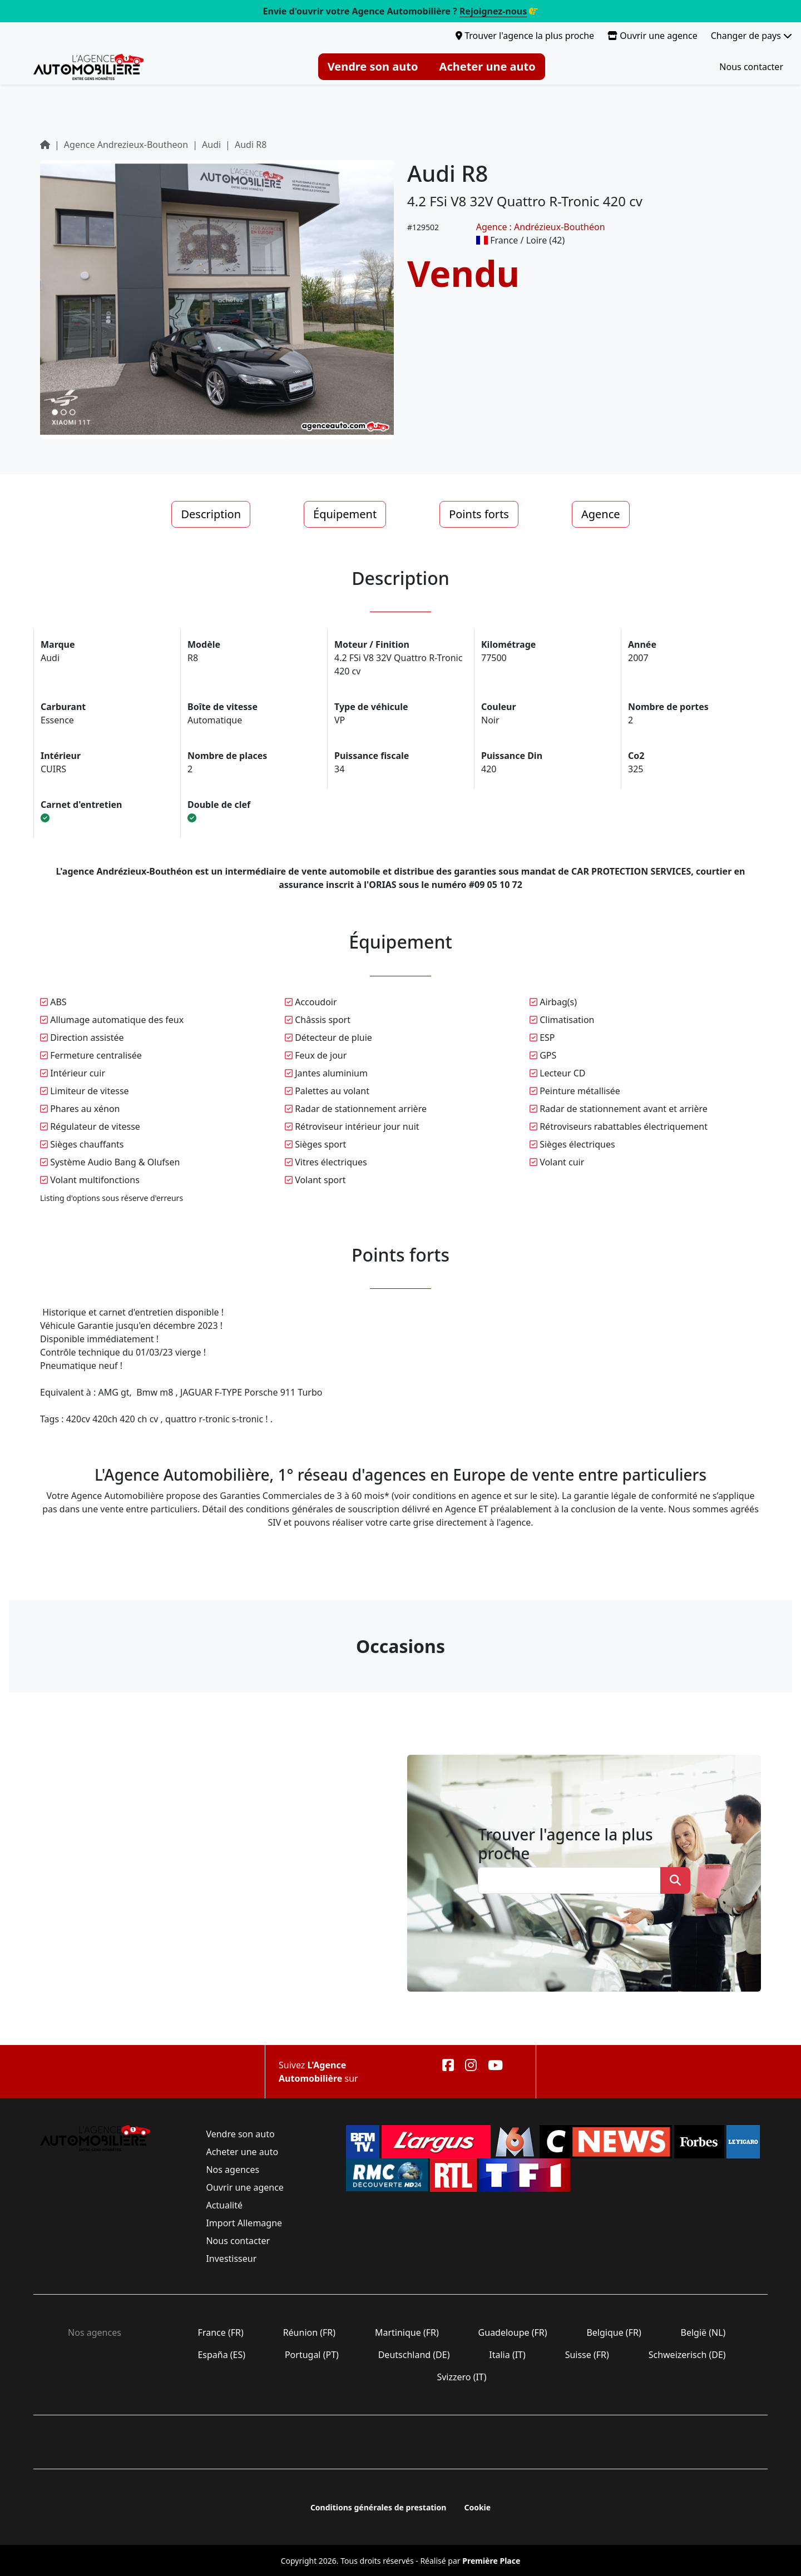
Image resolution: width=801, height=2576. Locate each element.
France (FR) (220, 2332)
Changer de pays (751, 35)
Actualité (224, 2205)
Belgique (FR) (614, 2332)
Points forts (479, 514)
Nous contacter (751, 67)
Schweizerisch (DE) (687, 2355)
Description (211, 514)
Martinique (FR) (407, 2332)
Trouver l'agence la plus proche (525, 35)
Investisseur (231, 2258)
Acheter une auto (487, 66)
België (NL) (703, 2332)
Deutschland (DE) (414, 2355)
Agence (600, 514)
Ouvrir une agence (652, 35)
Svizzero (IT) (461, 2377)
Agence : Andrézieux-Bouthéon (540, 227)
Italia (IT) (507, 2355)
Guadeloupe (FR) (512, 2332)
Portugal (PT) (312, 2355)
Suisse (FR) (587, 2355)
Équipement (345, 514)
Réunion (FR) (309, 2332)
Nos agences (232, 2169)
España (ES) (221, 2355)
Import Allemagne (244, 2223)
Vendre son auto (373, 66)
